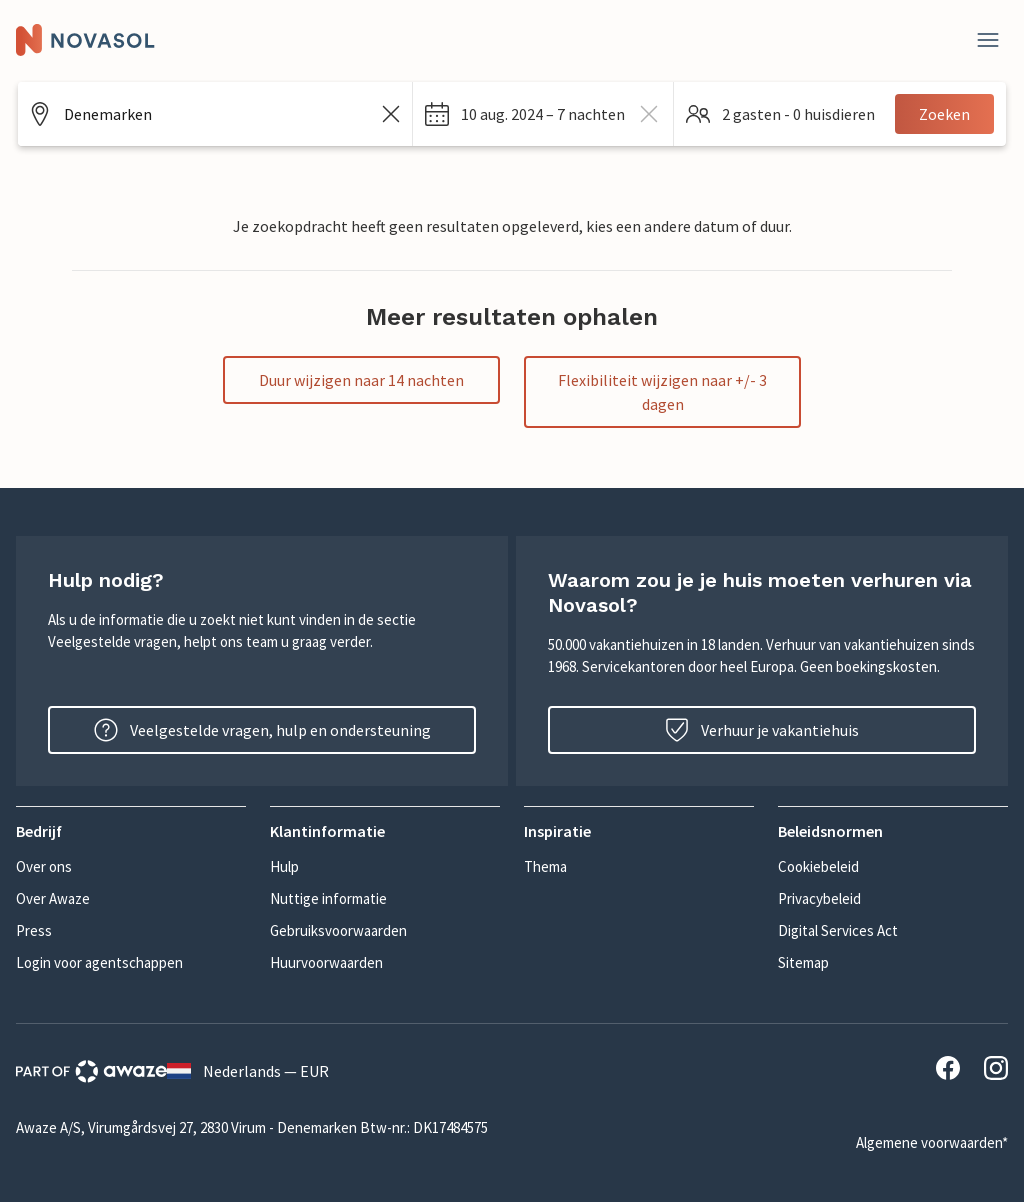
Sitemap (803, 962)
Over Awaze (53, 898)
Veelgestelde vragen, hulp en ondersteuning (262, 730)
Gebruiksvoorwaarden (338, 930)
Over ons (44, 866)
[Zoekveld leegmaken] (391, 114)
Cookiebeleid (818, 866)
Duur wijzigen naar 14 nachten (361, 380)
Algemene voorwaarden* (932, 1142)
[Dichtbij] (988, 40)
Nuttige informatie (328, 898)
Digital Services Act (838, 930)
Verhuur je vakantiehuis (762, 730)
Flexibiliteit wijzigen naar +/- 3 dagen (662, 392)
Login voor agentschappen (99, 962)
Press (34, 930)
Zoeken (944, 114)
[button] (543, 114)
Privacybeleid (819, 898)
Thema (545, 866)
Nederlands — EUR (248, 1071)
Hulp (284, 866)
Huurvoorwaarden (326, 962)
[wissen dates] (649, 114)
